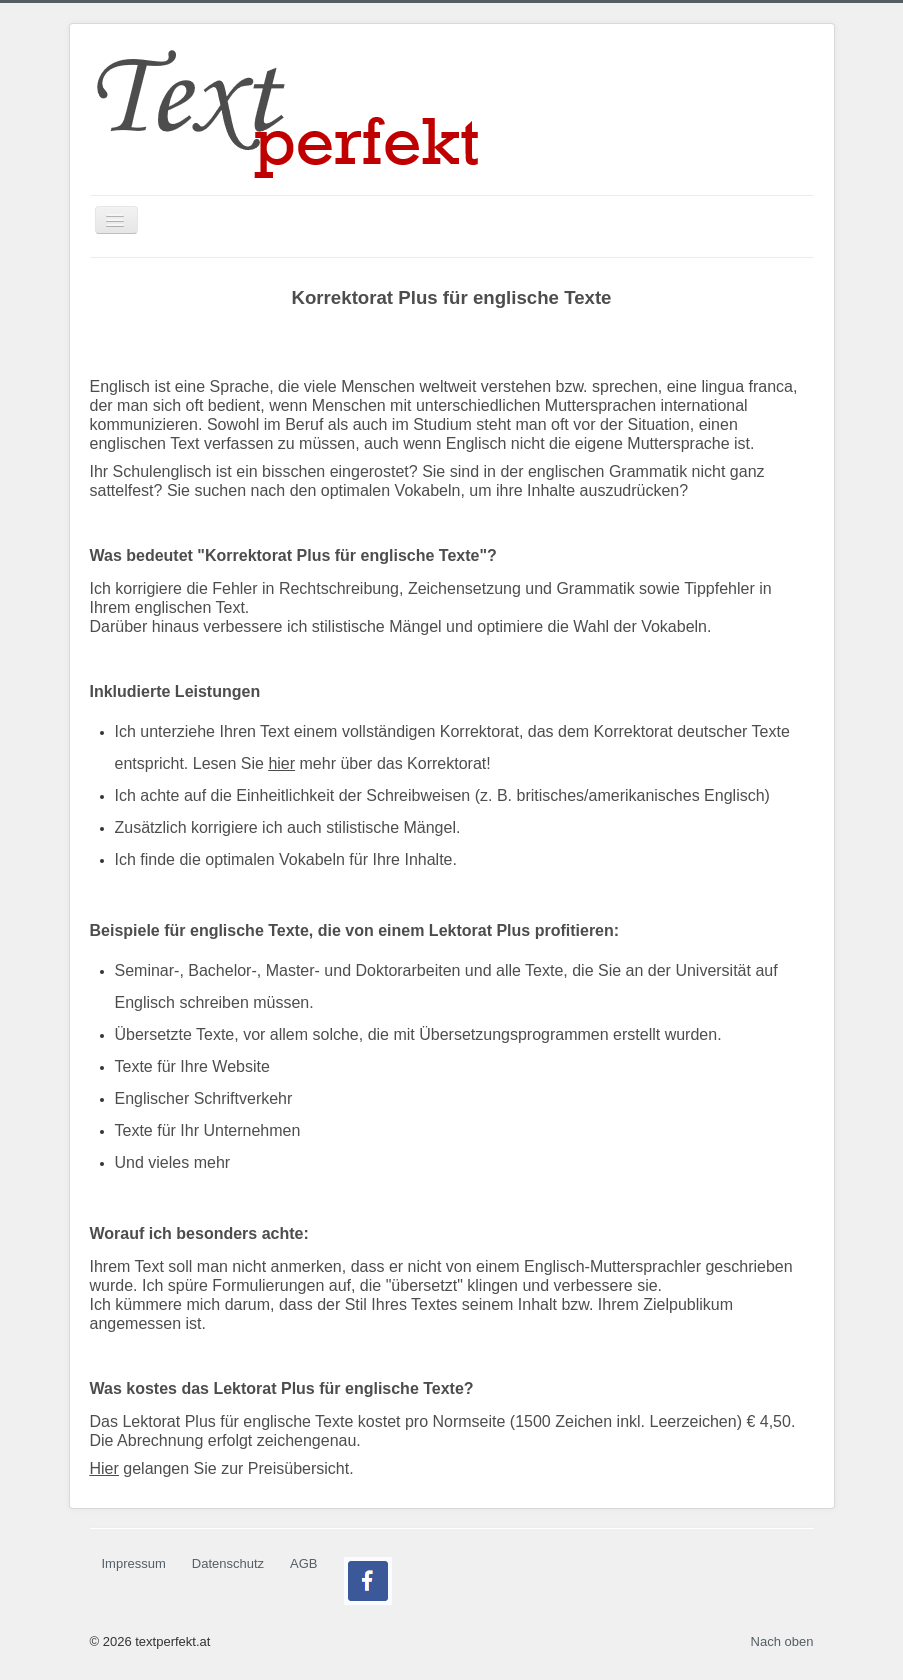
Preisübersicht (298, 1468)
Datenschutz (228, 1563)
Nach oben (782, 1641)
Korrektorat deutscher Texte (692, 731)
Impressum (134, 1563)
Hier (104, 1468)
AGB (303, 1563)
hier (281, 763)
